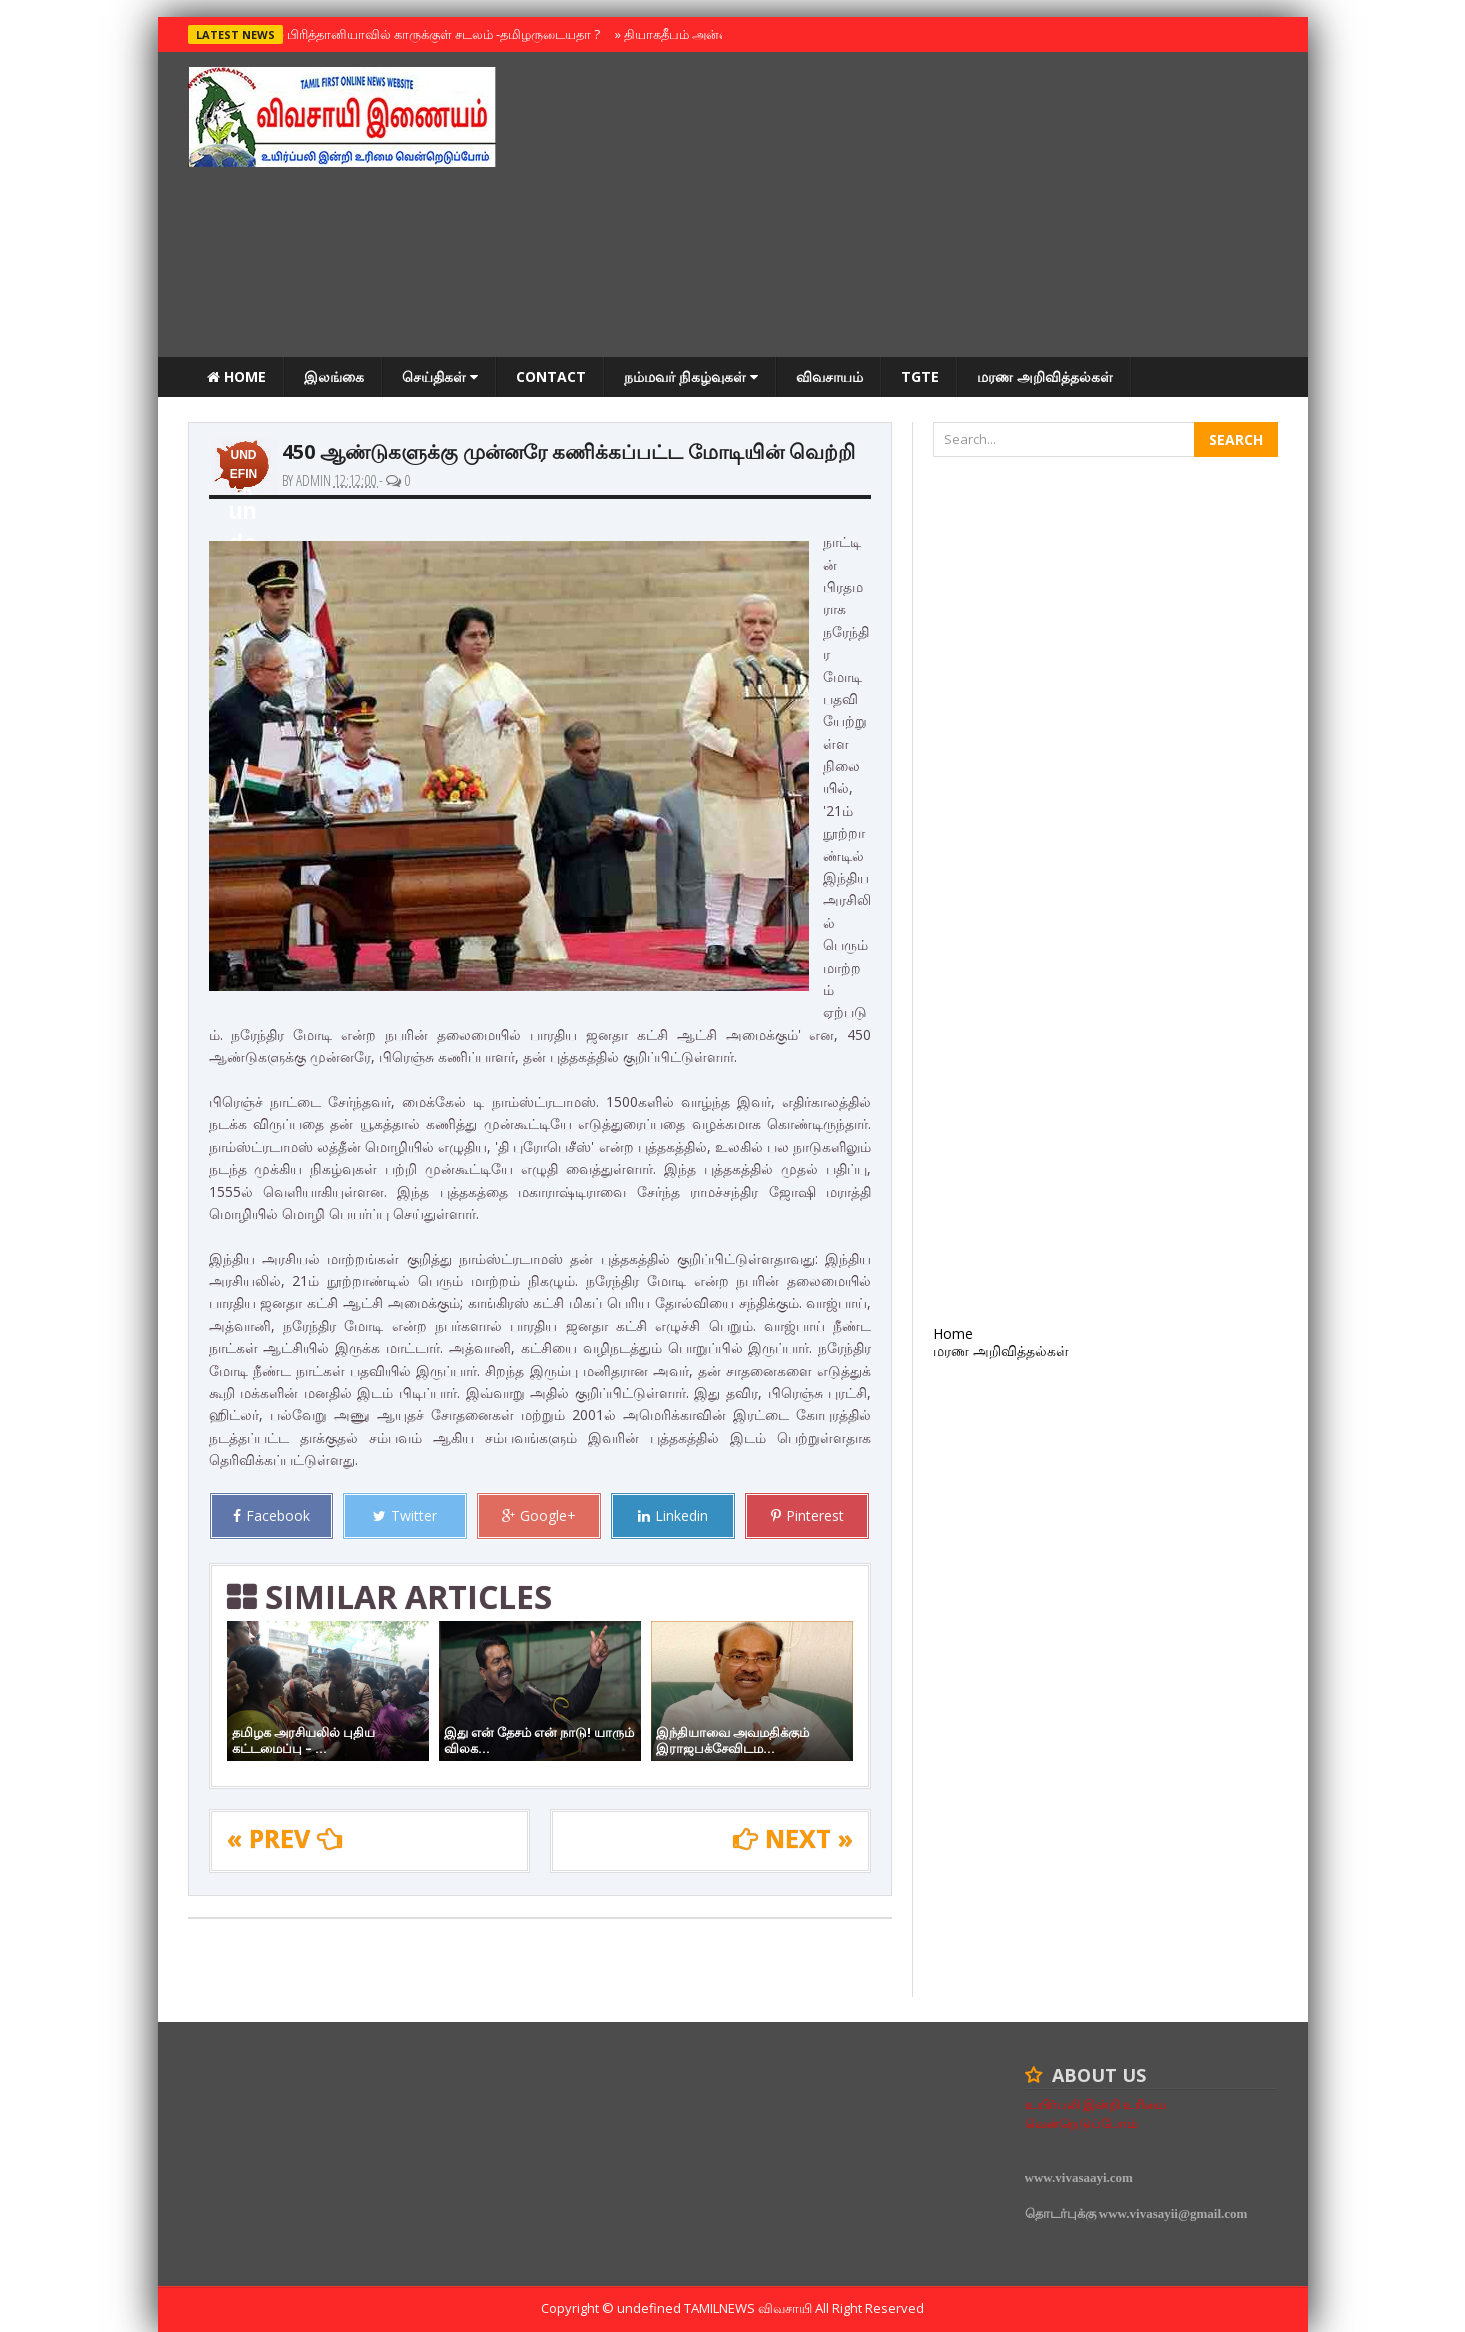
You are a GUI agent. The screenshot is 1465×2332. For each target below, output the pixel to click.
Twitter (405, 1515)
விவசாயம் (829, 376)
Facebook (271, 1515)
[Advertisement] (914, 207)
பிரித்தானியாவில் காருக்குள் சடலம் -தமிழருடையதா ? (439, 34)
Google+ (539, 1515)
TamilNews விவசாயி (749, 2308)
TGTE (920, 376)
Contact (551, 376)
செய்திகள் (440, 376)
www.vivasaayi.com (1079, 2177)
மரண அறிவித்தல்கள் (1045, 376)
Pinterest (807, 1515)
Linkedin (673, 1515)
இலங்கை (334, 376)
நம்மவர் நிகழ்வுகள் (691, 376)
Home (236, 376)
